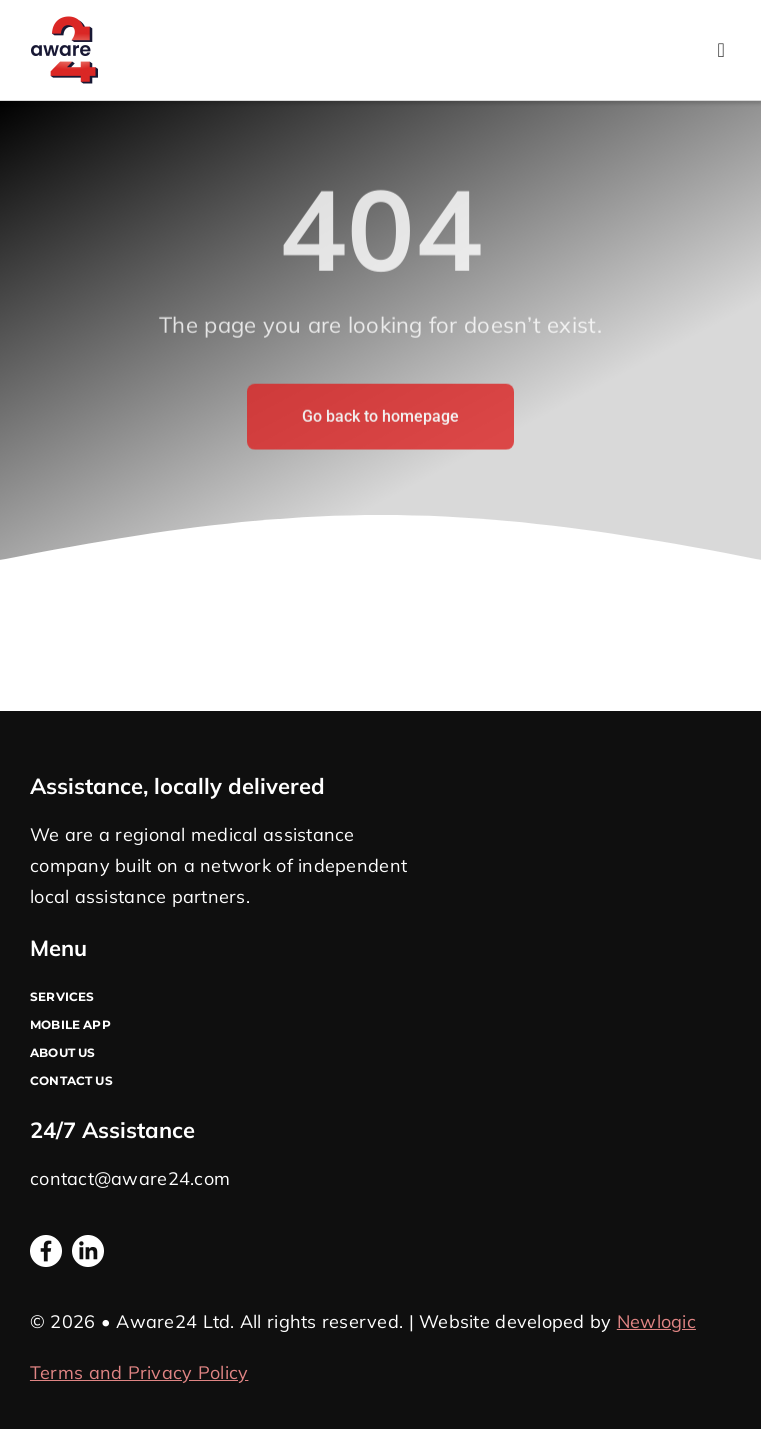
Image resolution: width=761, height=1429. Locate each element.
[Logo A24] (64, 24)
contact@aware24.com (130, 1178)
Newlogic (656, 1321)
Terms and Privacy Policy (139, 1372)
